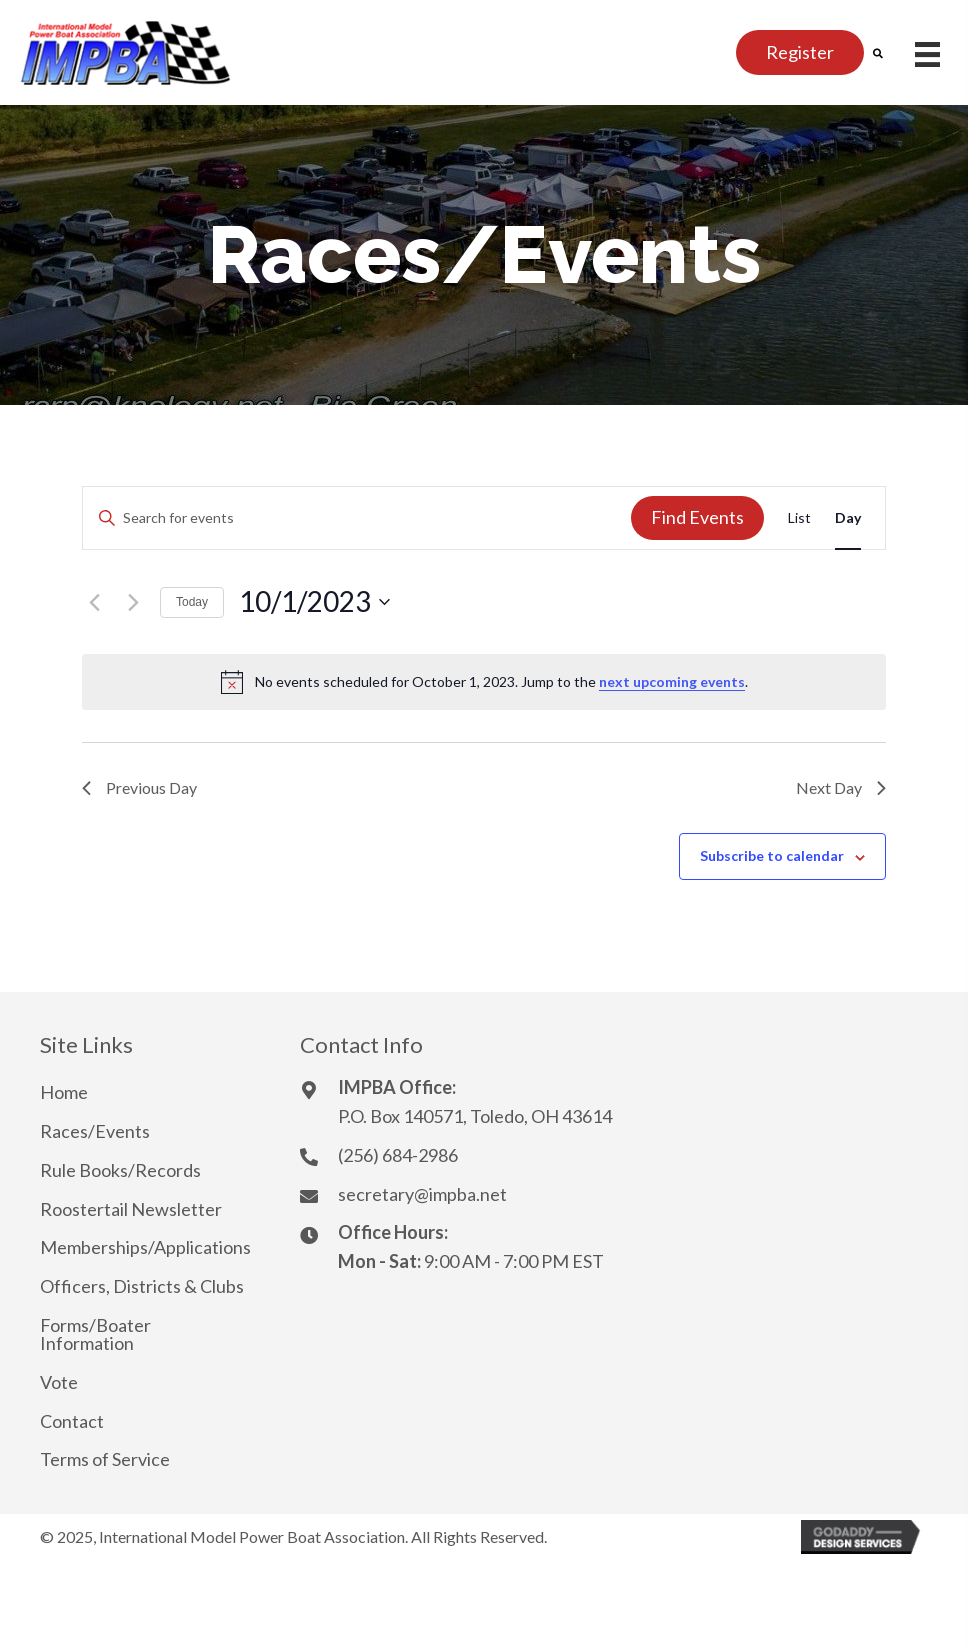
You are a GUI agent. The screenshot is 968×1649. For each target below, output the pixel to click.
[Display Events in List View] (799, 518)
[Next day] (133, 602)
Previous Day (139, 787)
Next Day (841, 787)
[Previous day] (94, 602)
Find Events (697, 517)
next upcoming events (672, 681)
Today (192, 602)
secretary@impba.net (422, 1194)
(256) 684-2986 (398, 1155)
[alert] (484, 682)
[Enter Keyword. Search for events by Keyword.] (357, 518)
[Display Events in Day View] (848, 518)
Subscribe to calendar (772, 856)
